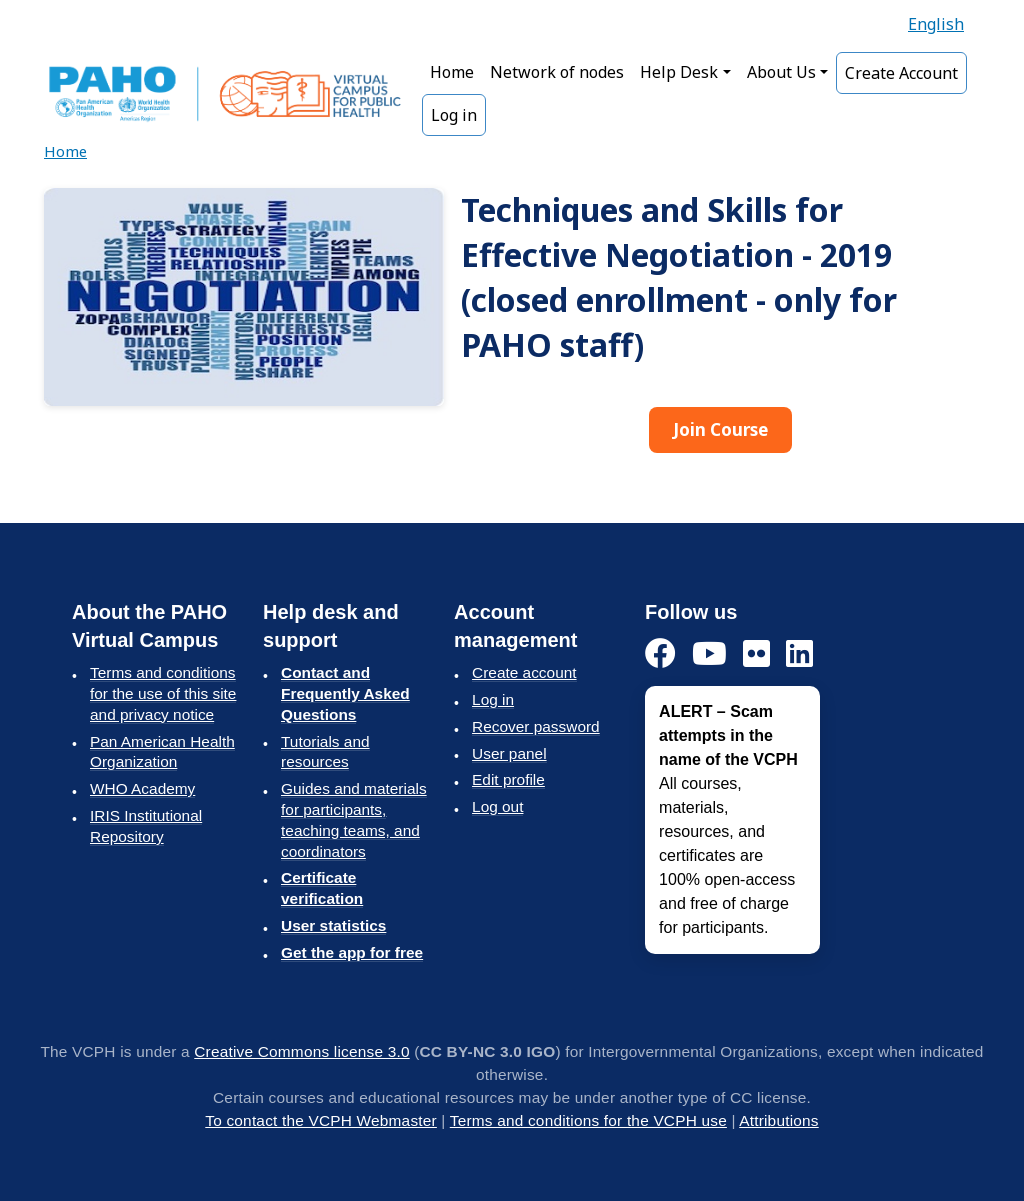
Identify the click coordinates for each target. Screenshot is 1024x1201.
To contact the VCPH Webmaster (321, 1120)
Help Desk (679, 72)
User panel (509, 753)
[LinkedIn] (799, 654)
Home (452, 72)
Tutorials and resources (325, 752)
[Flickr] (756, 654)
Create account (524, 672)
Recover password (536, 726)
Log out (497, 806)
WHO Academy (142, 788)
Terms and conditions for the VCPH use (588, 1120)
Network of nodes (557, 72)
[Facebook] (660, 654)
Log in (454, 115)
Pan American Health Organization (162, 752)
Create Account (901, 73)
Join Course (720, 429)
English (936, 24)
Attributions (778, 1120)
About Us (781, 72)
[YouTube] (709, 654)
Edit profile (508, 779)
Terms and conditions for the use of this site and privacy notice (163, 693)
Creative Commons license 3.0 (301, 1051)
